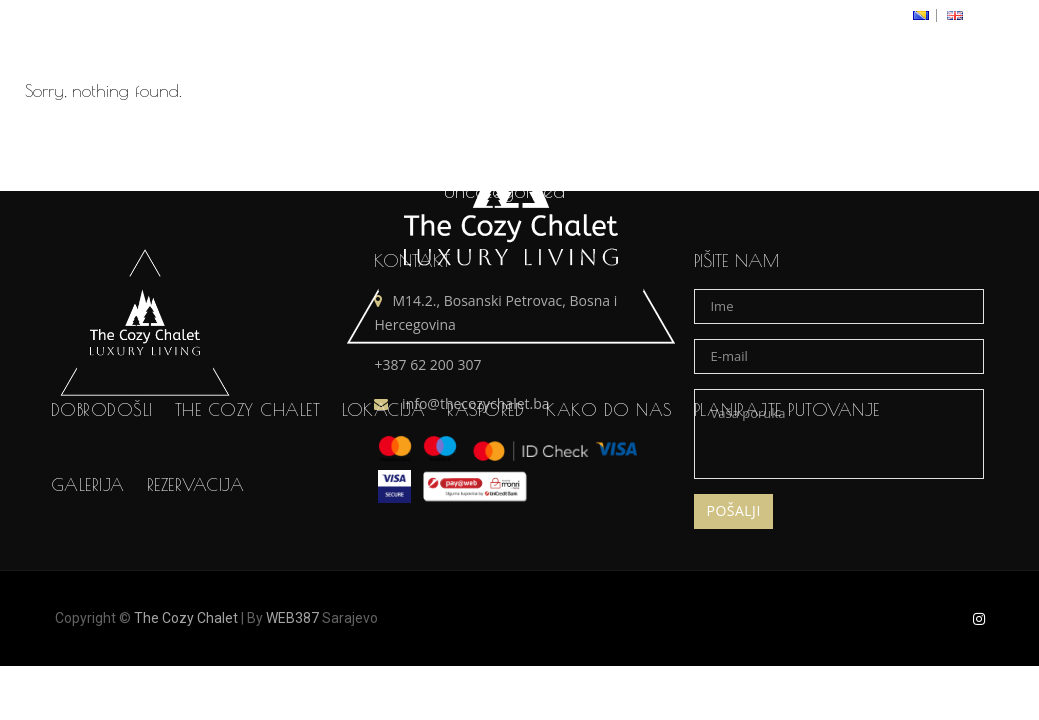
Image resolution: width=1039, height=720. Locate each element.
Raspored (485, 464)
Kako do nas (609, 464)
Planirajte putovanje (787, 464)
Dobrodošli (102, 464)
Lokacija (383, 464)
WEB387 (292, 618)
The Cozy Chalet (248, 464)
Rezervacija (196, 539)
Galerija (88, 539)
